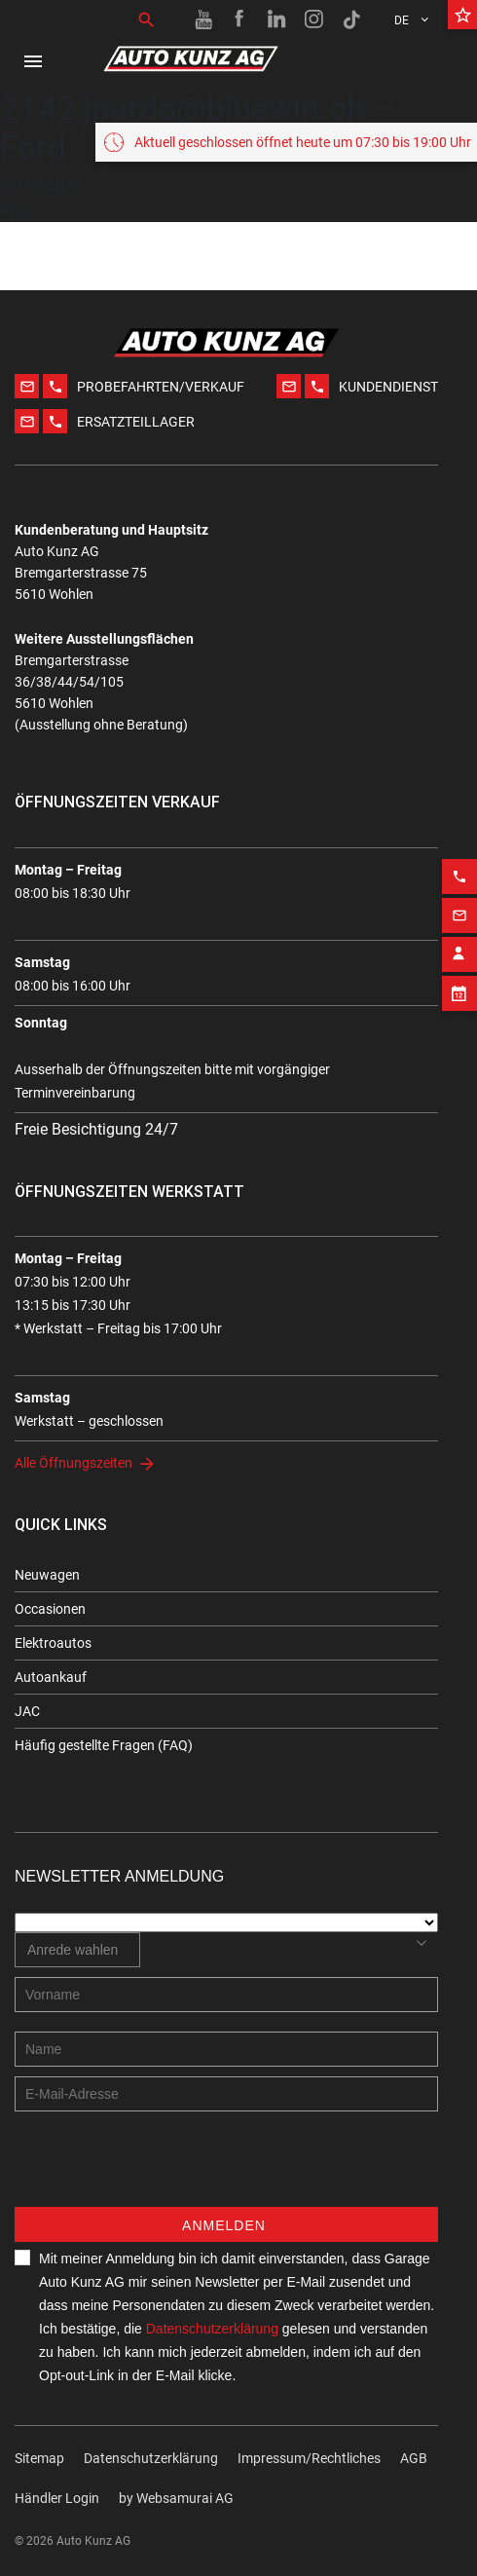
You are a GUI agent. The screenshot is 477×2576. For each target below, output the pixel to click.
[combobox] (77, 1949)
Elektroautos (53, 1643)
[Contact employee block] (459, 926)
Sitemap (39, 2458)
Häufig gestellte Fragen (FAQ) (104, 1745)
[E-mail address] (226, 2093)
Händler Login (57, 2498)
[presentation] (163, 2169)
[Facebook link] (240, 19)
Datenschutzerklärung (212, 2328)
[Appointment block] (459, 965)
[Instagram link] (314, 19)
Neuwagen (47, 1575)
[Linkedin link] (277, 19)
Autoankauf (51, 1677)
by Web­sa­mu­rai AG (176, 2498)
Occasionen (50, 1609)
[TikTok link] (351, 19)
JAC (27, 1711)
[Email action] (459, 887)
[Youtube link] (203, 19)
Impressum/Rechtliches (309, 2458)
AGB (413, 2458)
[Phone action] (459, 848)
